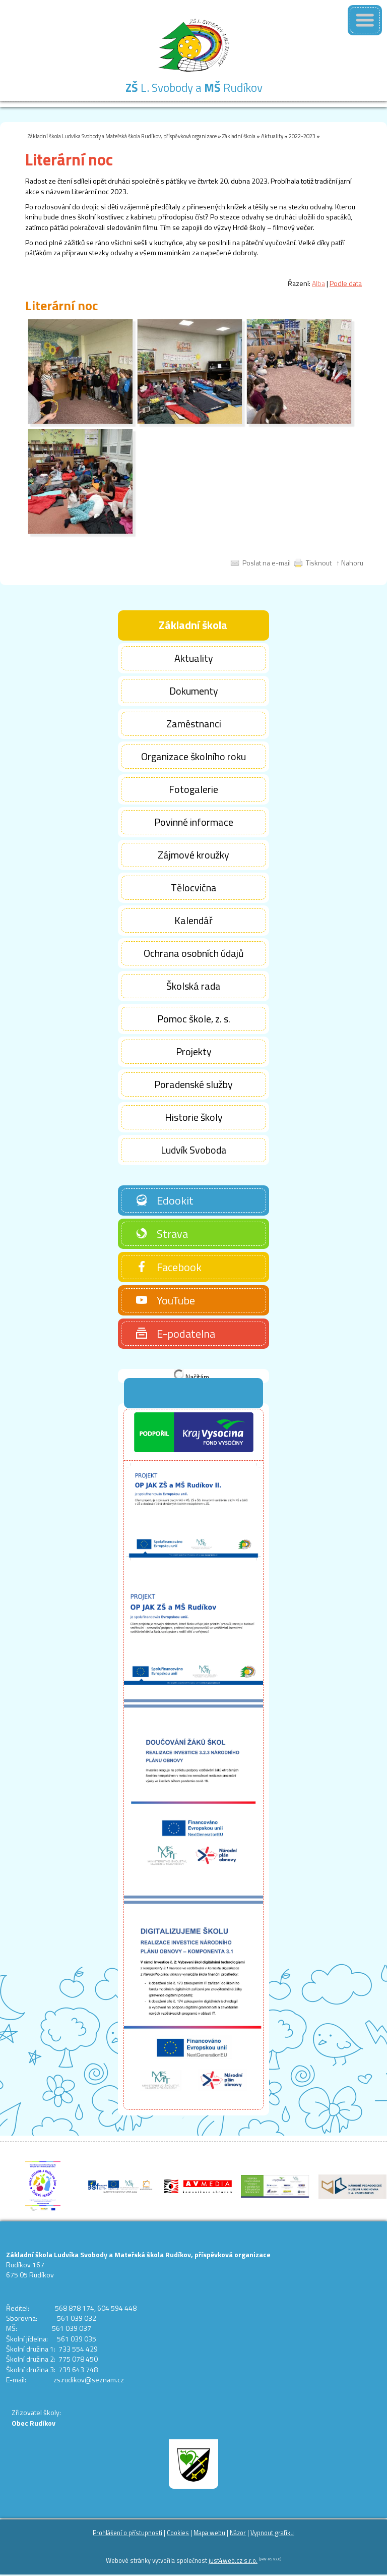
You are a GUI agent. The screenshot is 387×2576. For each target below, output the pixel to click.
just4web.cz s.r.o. (233, 2560)
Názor (238, 2533)
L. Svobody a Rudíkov (194, 87)
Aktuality (272, 136)
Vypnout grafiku (272, 2533)
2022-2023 (302, 136)
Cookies (178, 2533)
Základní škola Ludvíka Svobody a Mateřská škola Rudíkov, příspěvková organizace (122, 136)
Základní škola (238, 136)
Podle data (346, 283)
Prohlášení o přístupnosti (127, 2533)
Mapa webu (209, 2533)
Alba (318, 283)
